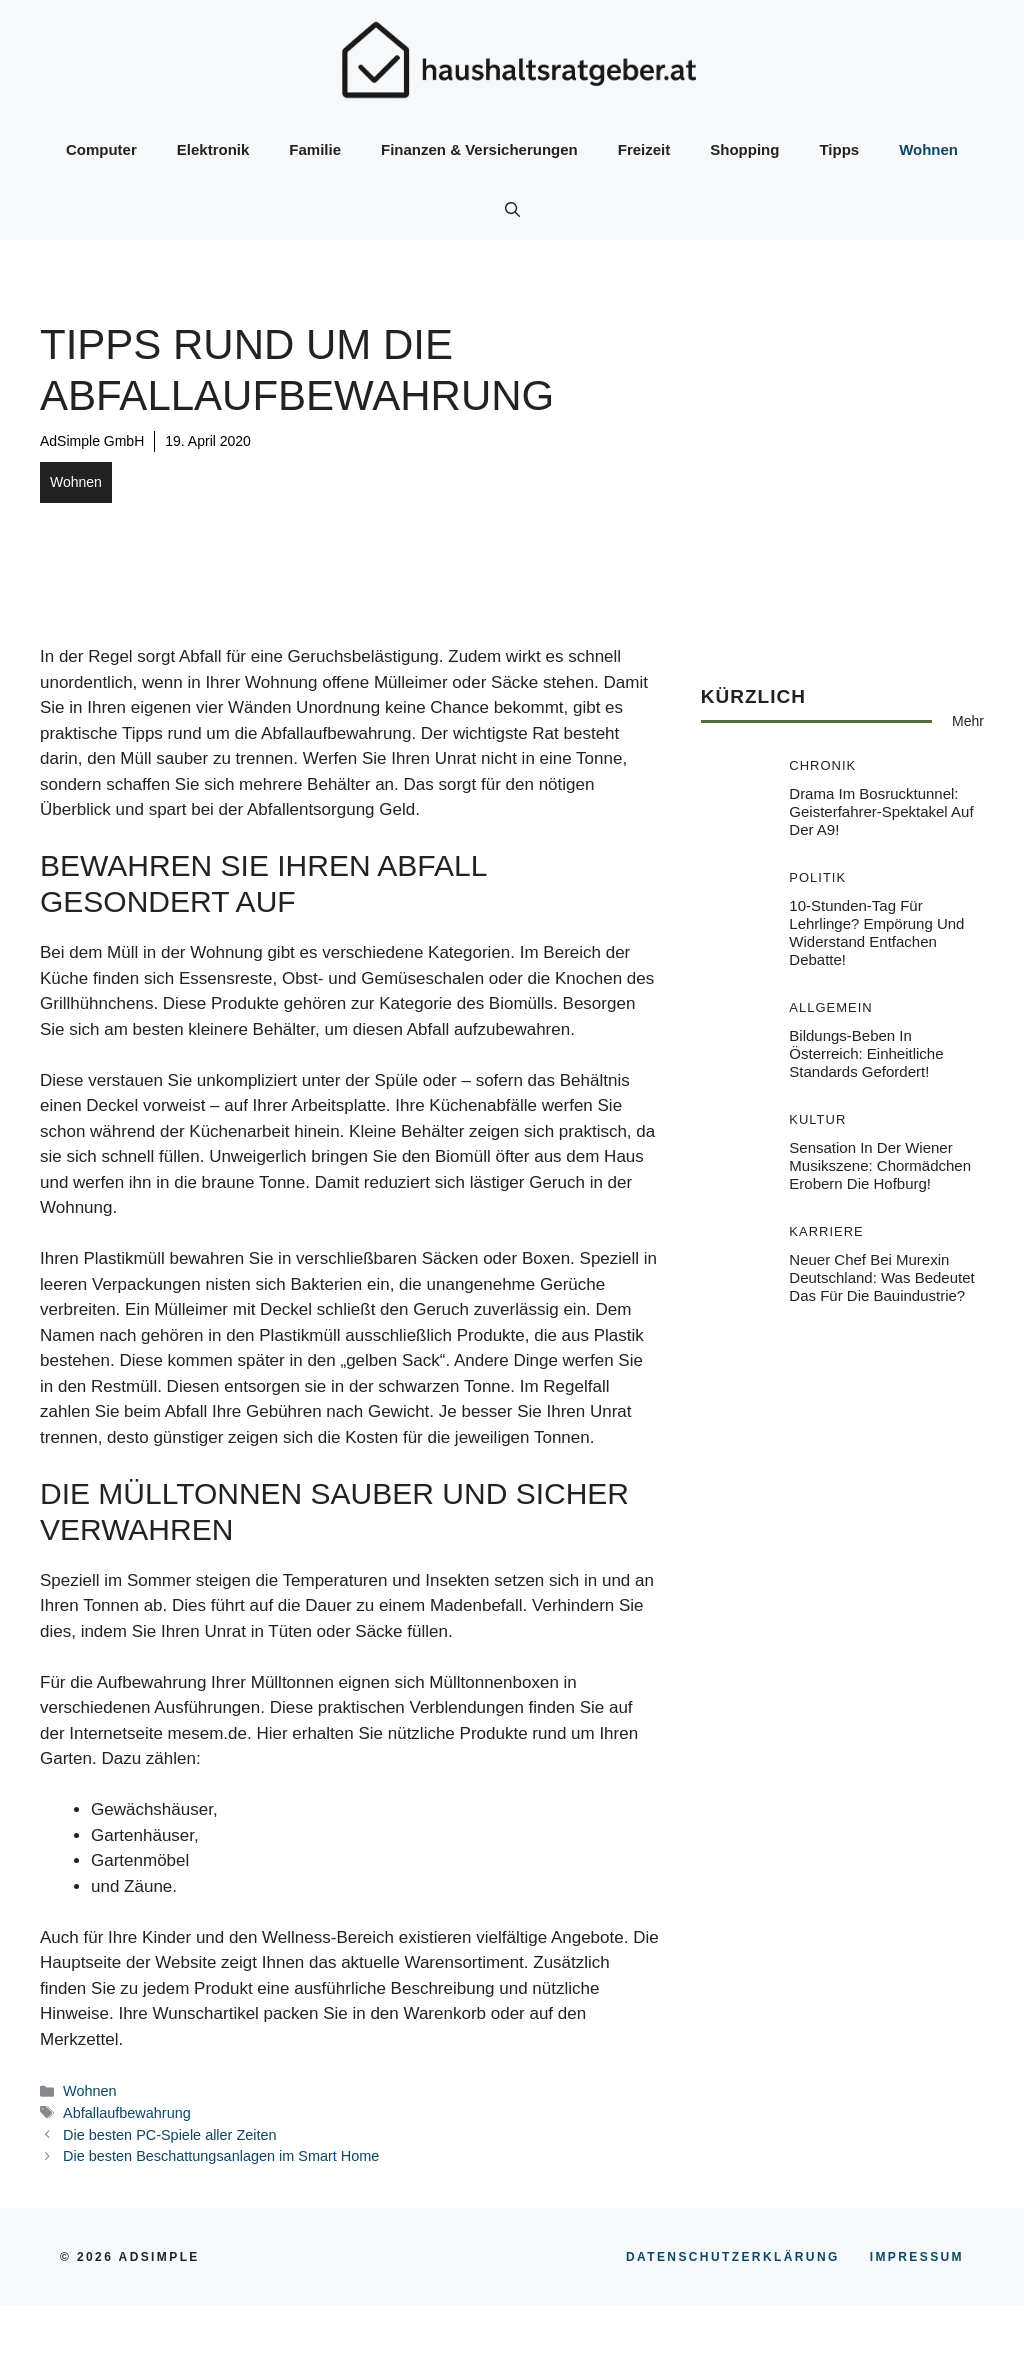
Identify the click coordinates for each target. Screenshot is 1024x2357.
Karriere (826, 1231)
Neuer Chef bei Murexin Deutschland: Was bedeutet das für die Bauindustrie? (881, 1277)
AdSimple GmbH (92, 441)
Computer (101, 149)
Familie (315, 149)
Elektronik (213, 149)
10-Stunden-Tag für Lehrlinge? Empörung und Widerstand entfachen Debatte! (876, 932)
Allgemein (830, 1007)
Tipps (839, 149)
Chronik (822, 765)
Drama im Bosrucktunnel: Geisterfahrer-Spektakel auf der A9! (881, 811)
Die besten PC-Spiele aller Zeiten (169, 2135)
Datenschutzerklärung (733, 2257)
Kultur (817, 1119)
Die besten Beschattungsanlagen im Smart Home (221, 2156)
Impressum (917, 2257)
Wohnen (928, 149)
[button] (512, 210)
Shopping (744, 149)
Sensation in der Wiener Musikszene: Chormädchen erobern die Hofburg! (880, 1165)
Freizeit (644, 149)
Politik (817, 877)
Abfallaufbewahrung (127, 2113)
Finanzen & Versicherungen (479, 149)
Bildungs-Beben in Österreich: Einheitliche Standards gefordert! (866, 1053)
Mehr (968, 721)
